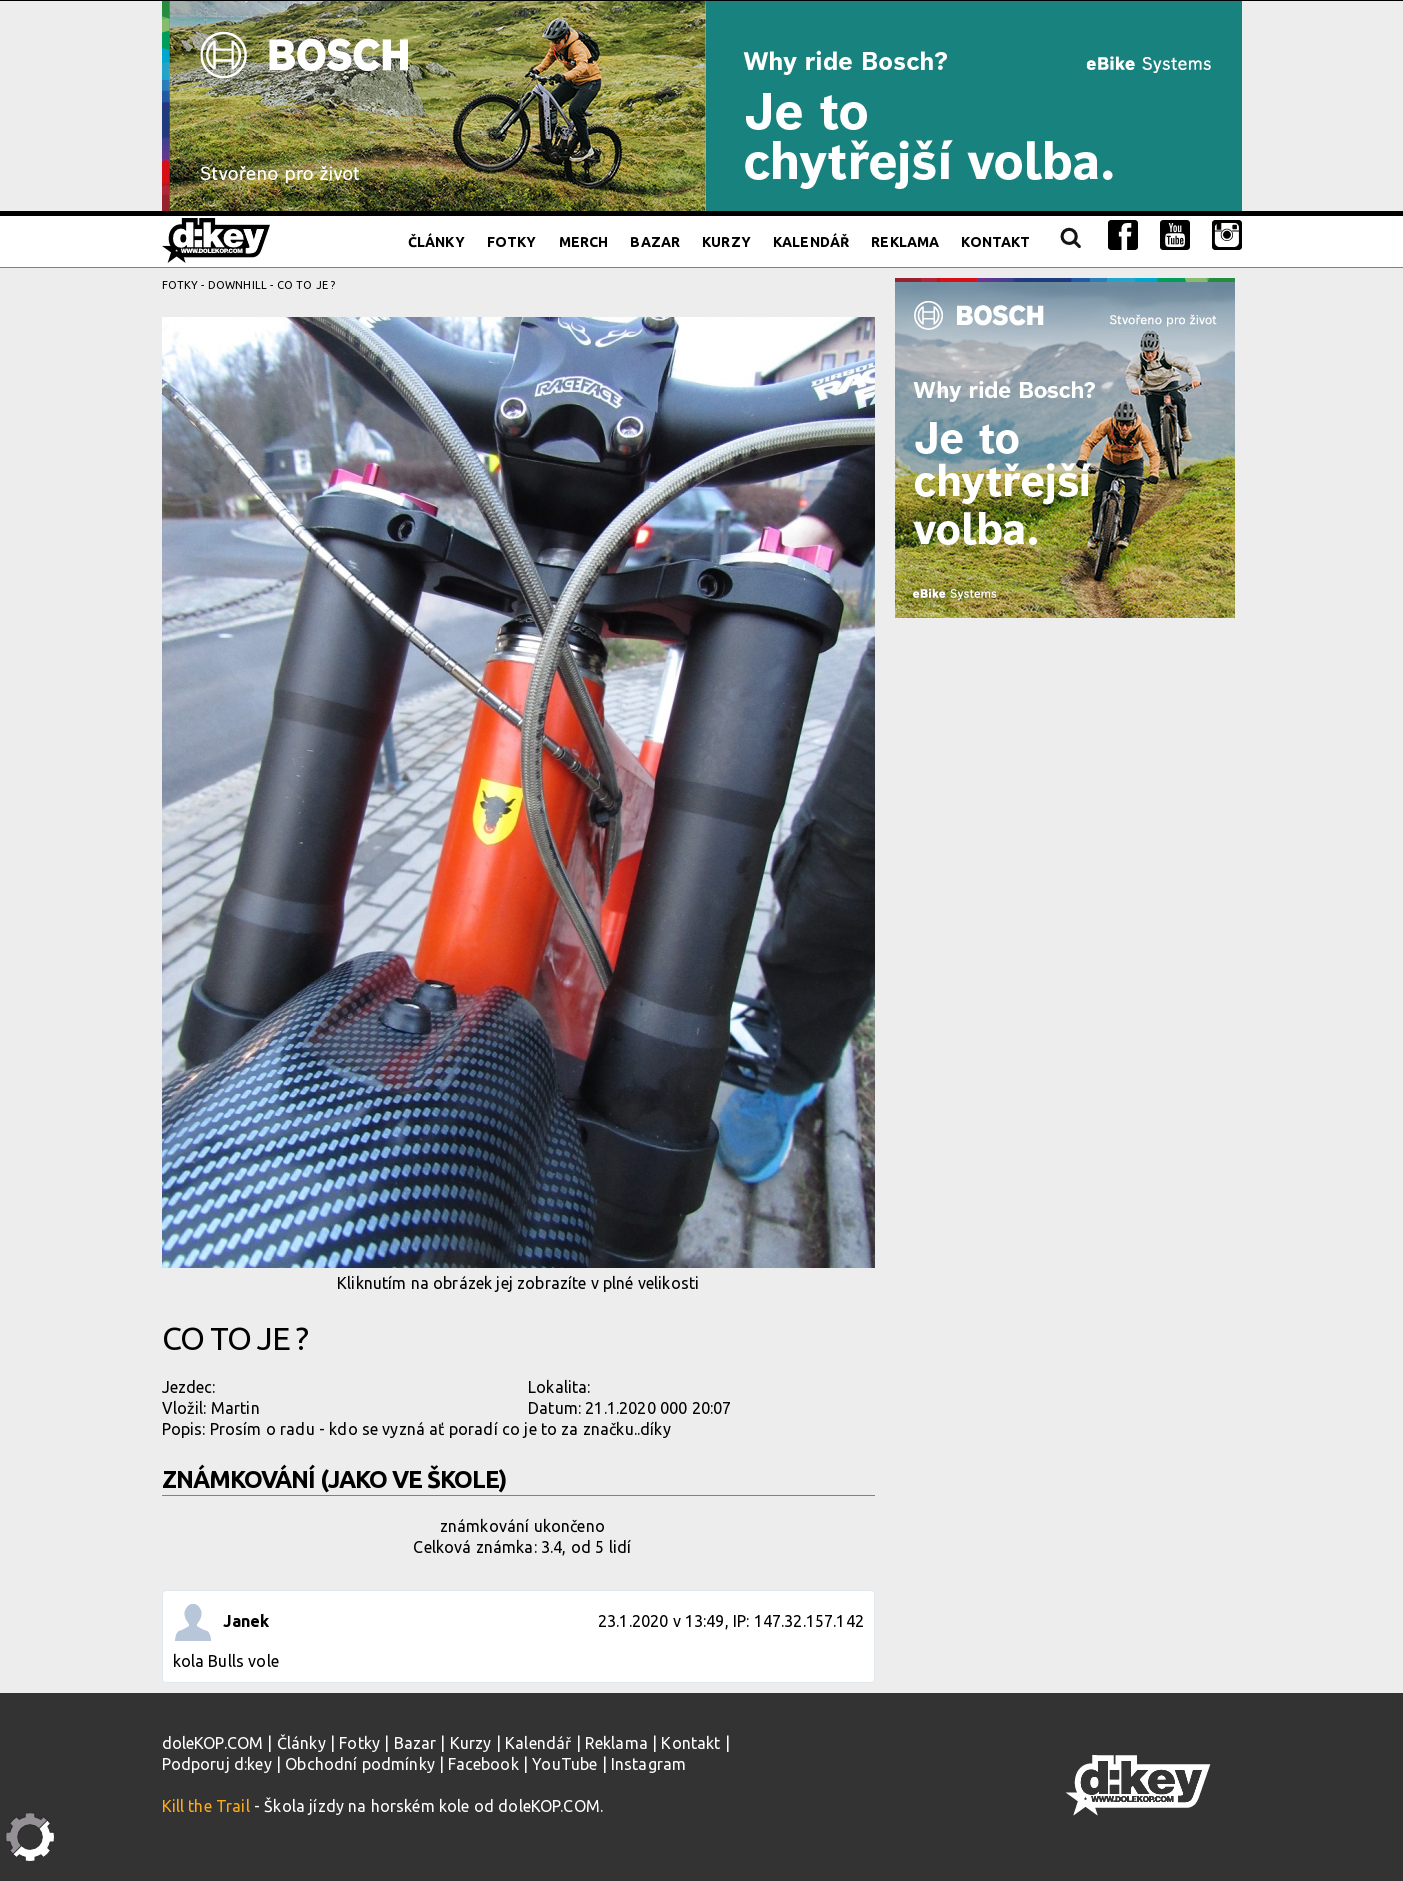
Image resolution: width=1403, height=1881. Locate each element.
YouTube (564, 1764)
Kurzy (726, 242)
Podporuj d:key (217, 1764)
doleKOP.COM (213, 1743)
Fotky (512, 242)
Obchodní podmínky (360, 1764)
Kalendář (811, 242)
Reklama (905, 242)
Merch (584, 242)
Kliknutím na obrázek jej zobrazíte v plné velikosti (518, 804)
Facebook (483, 1764)
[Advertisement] (1068, 763)
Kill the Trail (206, 1806)
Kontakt (995, 242)
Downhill (237, 285)
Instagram (648, 1764)
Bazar (655, 242)
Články (436, 242)
